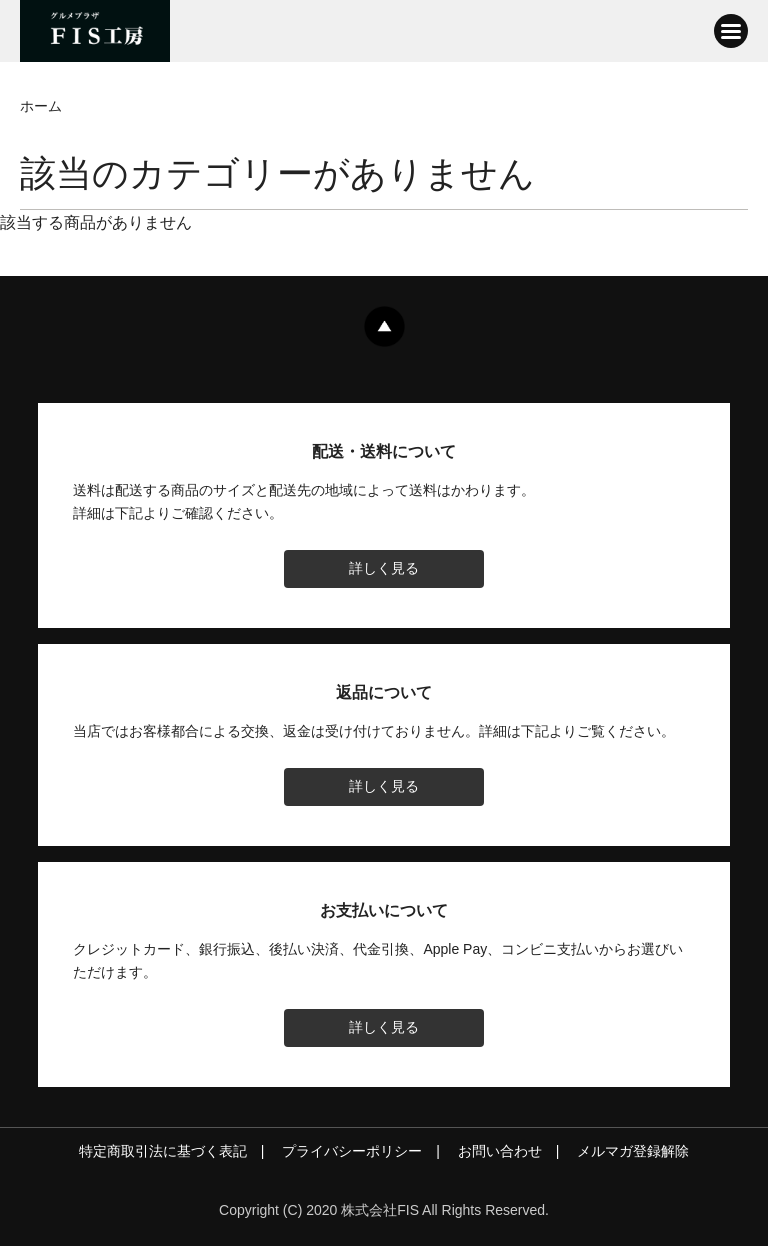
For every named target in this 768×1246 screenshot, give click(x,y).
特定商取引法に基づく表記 (163, 1151)
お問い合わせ (500, 1151)
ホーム (41, 106)
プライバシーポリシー (352, 1151)
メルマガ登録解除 (633, 1151)
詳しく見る (384, 568)
